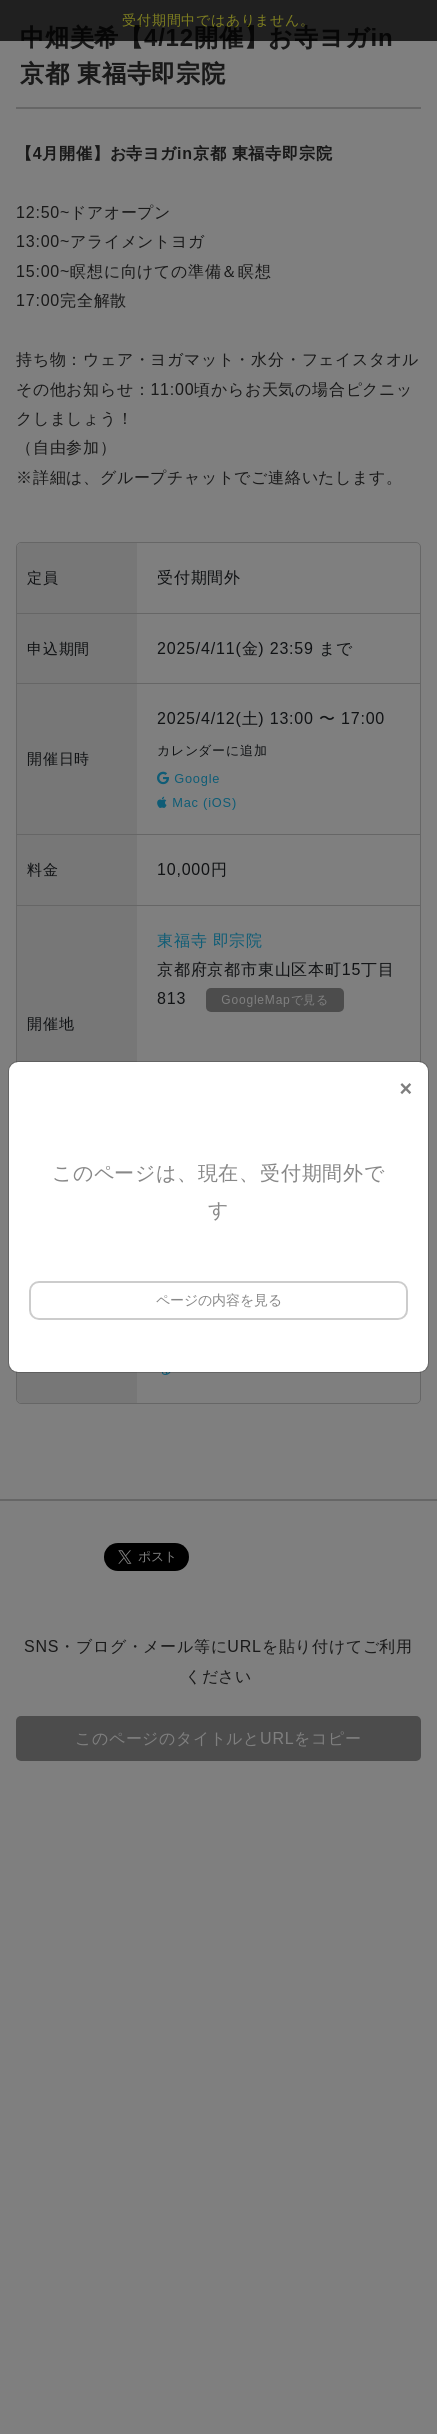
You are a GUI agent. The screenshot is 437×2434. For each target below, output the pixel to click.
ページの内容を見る (219, 1300)
